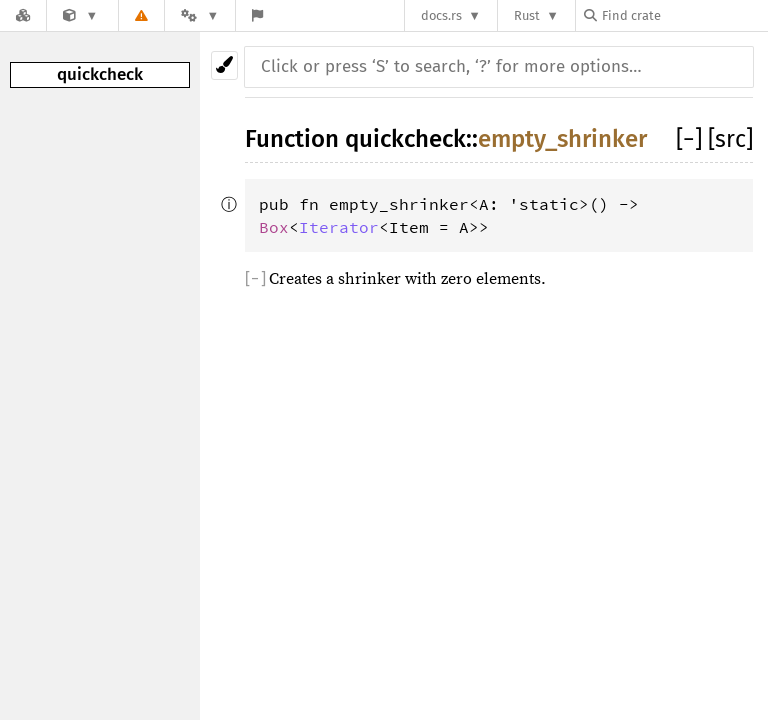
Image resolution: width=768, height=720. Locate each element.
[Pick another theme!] (224, 65)
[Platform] (200, 15)
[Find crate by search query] (684, 15)
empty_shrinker (562, 139)
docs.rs (441, 15)
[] (692, 139)
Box (274, 227)
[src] (730, 139)
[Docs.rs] (23, 15)
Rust (527, 15)
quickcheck (100, 74)
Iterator (339, 227)
